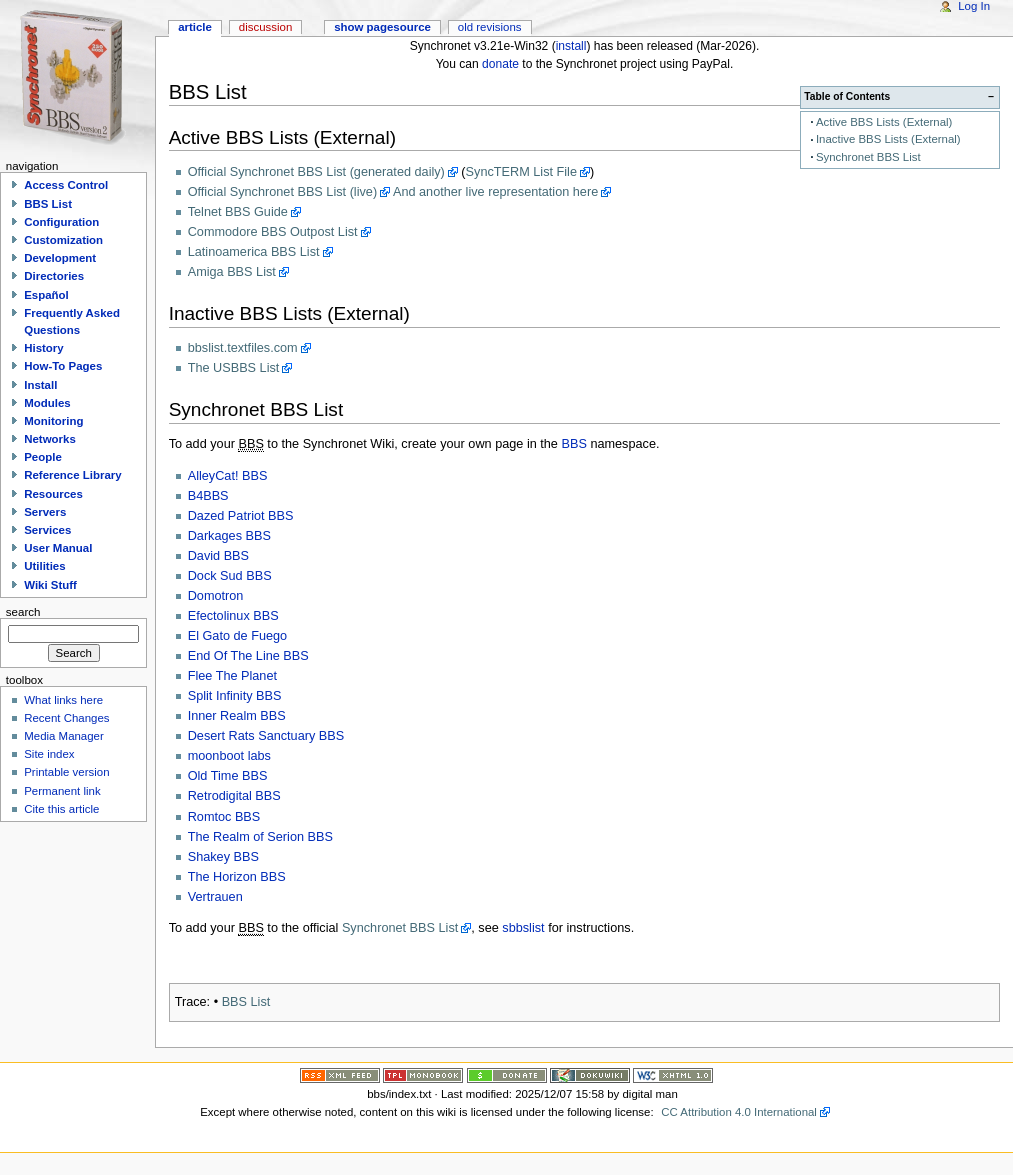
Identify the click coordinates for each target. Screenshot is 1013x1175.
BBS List (246, 1002)
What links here (63, 700)
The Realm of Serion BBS (260, 837)
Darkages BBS (229, 536)
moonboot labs (229, 756)
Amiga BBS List (232, 272)
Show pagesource (382, 27)
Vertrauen (215, 897)
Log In (974, 6)
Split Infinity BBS (235, 696)
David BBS (218, 556)
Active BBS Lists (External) (884, 122)
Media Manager (64, 736)
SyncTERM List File (521, 172)
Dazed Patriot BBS (241, 516)
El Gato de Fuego (237, 636)
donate (500, 64)
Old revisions (490, 27)
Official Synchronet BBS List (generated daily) (316, 172)
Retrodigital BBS (234, 796)
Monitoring (53, 421)
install (571, 46)
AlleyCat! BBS (228, 476)
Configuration (61, 222)
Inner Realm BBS (237, 716)
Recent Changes (66, 718)
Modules (47, 403)
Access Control (66, 185)
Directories (54, 276)
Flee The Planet (232, 676)
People (43, 457)
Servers (45, 512)
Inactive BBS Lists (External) (888, 139)
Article (195, 27)
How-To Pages (63, 366)
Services (47, 530)
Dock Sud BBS (230, 576)
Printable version (66, 772)
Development (60, 258)
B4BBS (208, 496)
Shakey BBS (223, 857)
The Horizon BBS (237, 877)
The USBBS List (234, 368)
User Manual (58, 548)
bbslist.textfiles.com (243, 348)
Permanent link (62, 791)
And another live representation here (495, 192)
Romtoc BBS (224, 817)
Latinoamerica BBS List (254, 252)
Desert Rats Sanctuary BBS (266, 736)
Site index (49, 754)
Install (40, 385)
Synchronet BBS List (868, 157)
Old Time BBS (228, 776)
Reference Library (72, 475)
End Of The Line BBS (248, 656)
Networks (50, 439)
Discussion (265, 27)
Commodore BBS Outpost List (273, 232)
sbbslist (523, 928)
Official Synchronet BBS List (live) (282, 192)
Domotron (216, 596)
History (43, 348)
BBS (573, 444)
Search (23, 612)
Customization (63, 240)
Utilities (44, 566)
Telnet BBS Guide (238, 212)
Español (46, 295)
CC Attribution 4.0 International (739, 1112)
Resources (53, 494)
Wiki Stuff (50, 585)
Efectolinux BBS (233, 616)
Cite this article (61, 809)
